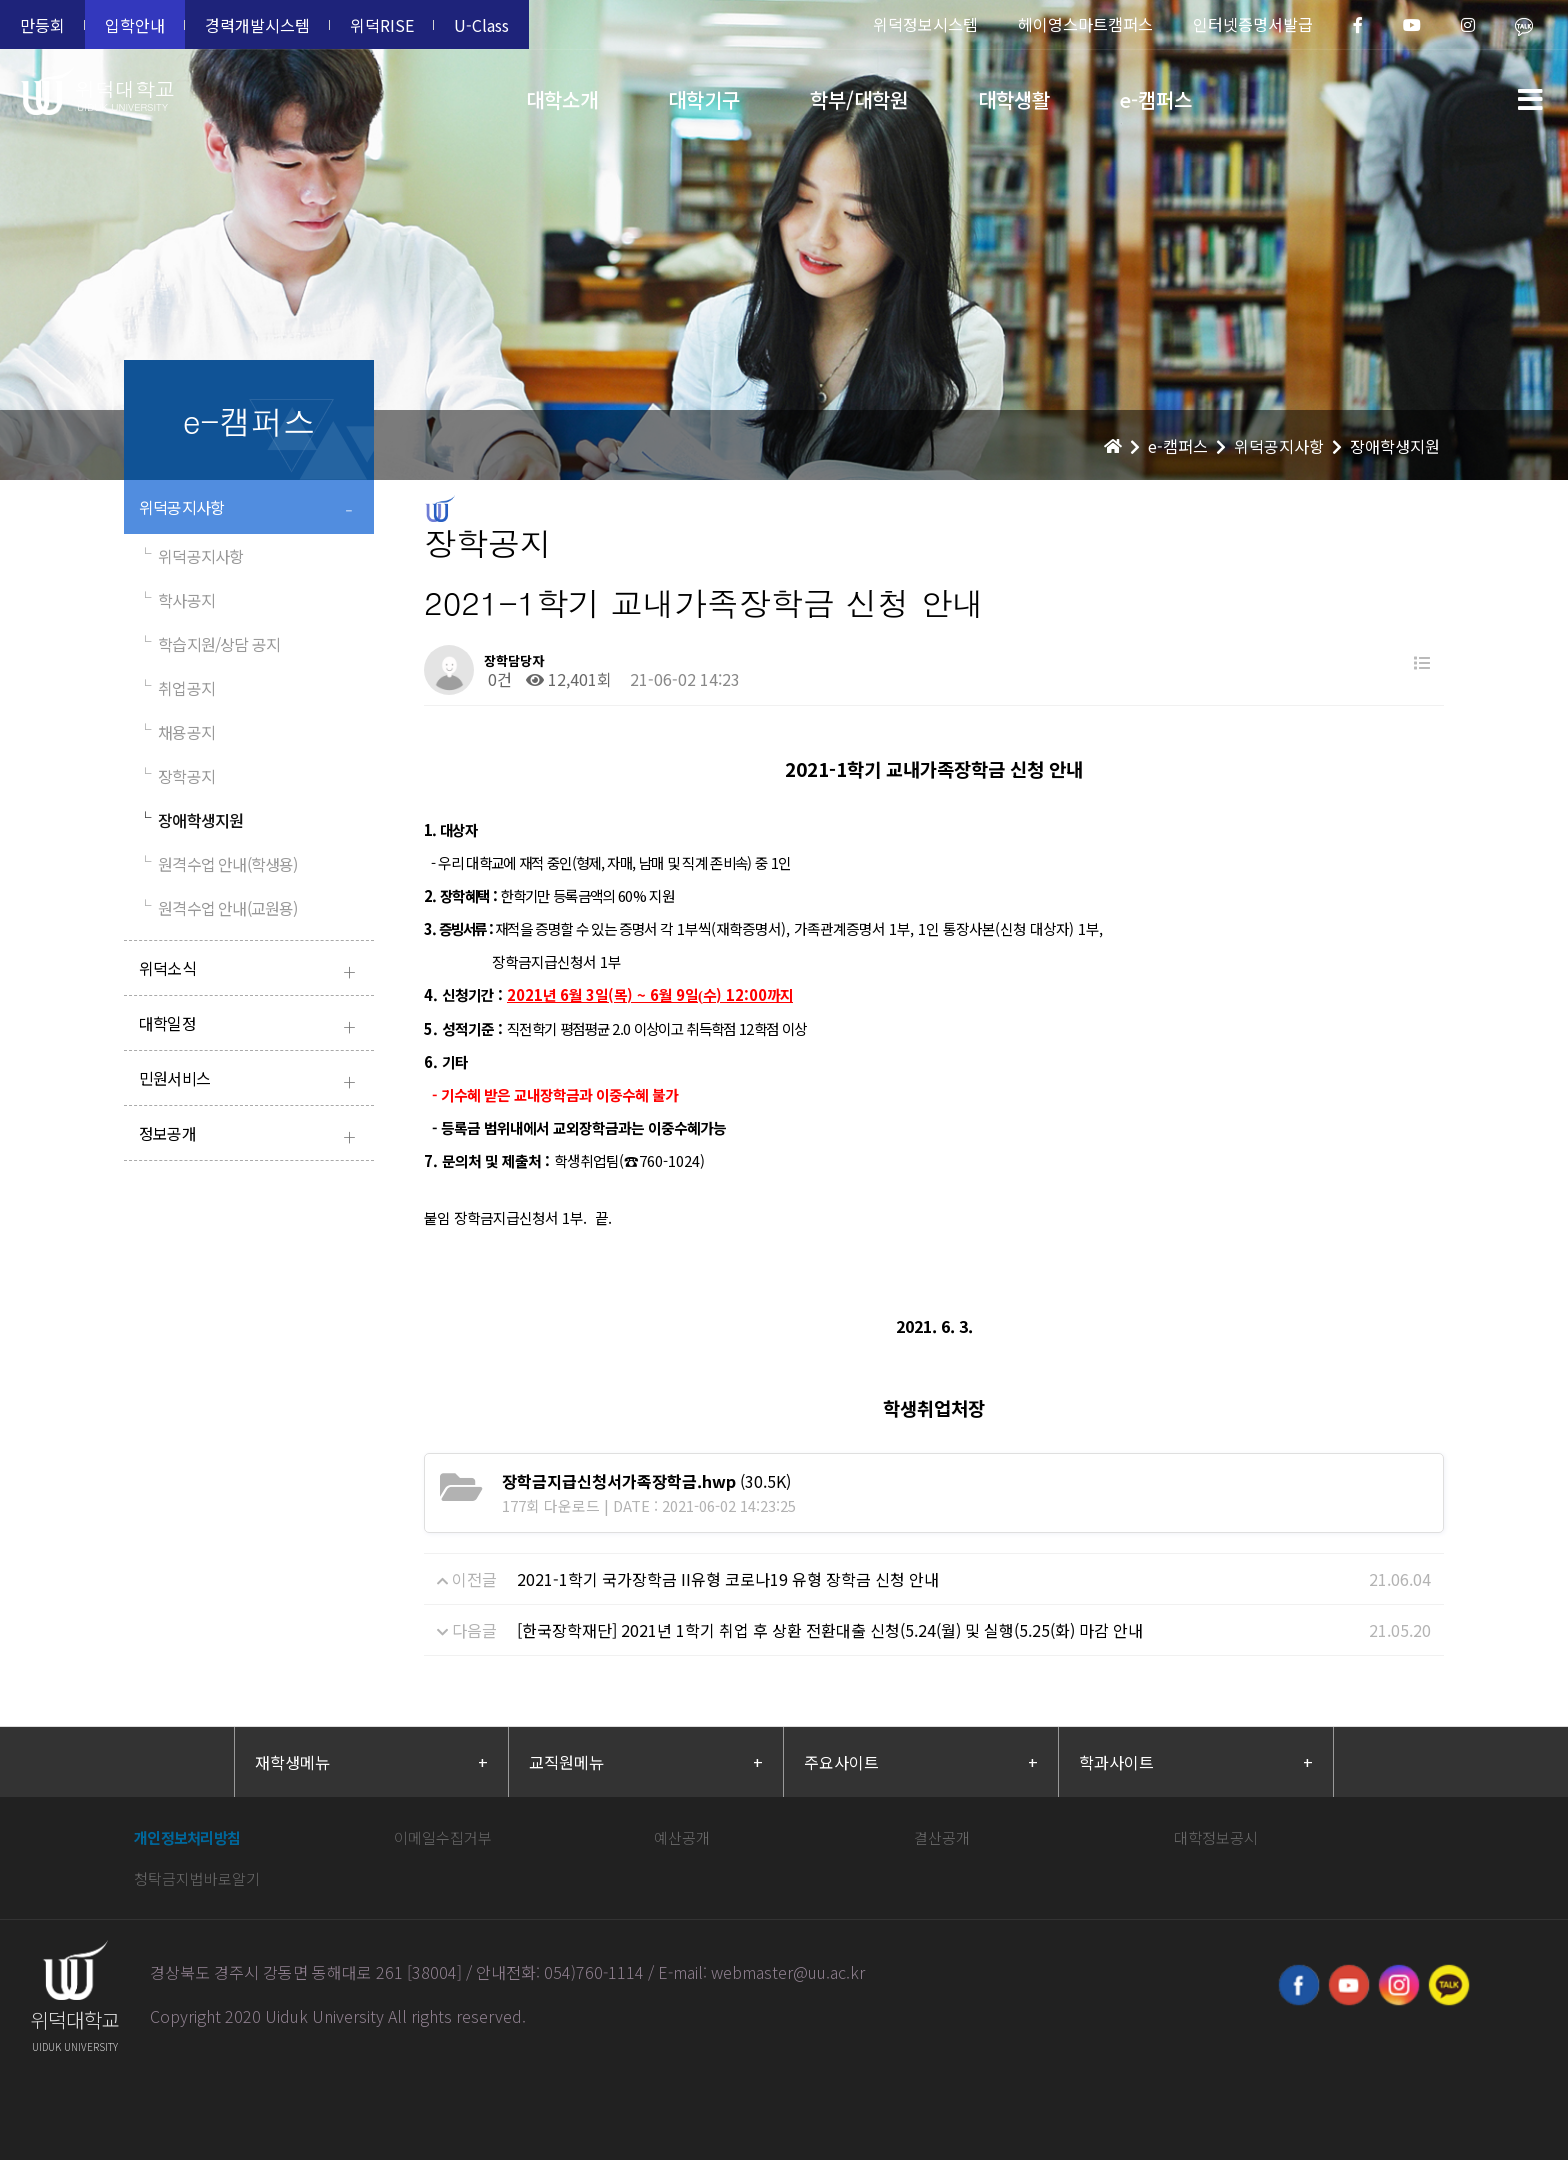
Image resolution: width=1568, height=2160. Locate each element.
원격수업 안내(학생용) (218, 864)
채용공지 (177, 732)
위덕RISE (382, 25)
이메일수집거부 (443, 1837)
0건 (498, 679)
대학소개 (562, 99)
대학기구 (704, 99)
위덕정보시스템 (925, 24)
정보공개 (251, 1135)
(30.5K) (646, 1481)
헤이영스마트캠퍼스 (1085, 24)
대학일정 (251, 1025)
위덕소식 (251, 970)
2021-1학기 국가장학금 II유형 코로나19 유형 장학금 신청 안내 (728, 1579)
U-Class (481, 25)
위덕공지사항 (251, 509)
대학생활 (1014, 99)
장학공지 (177, 776)
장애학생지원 (191, 820)
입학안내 (135, 25)
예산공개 (682, 1837)
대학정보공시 (1216, 1837)
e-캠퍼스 (1156, 99)
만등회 (42, 25)
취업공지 (177, 688)
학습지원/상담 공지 (209, 644)
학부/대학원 (859, 99)
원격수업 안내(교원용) (218, 908)
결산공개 (942, 1837)
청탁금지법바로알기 (197, 1878)
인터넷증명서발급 (1253, 24)
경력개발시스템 (257, 25)
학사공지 (177, 600)
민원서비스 (251, 1080)
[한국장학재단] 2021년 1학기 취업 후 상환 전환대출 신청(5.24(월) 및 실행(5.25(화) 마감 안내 (830, 1630)
